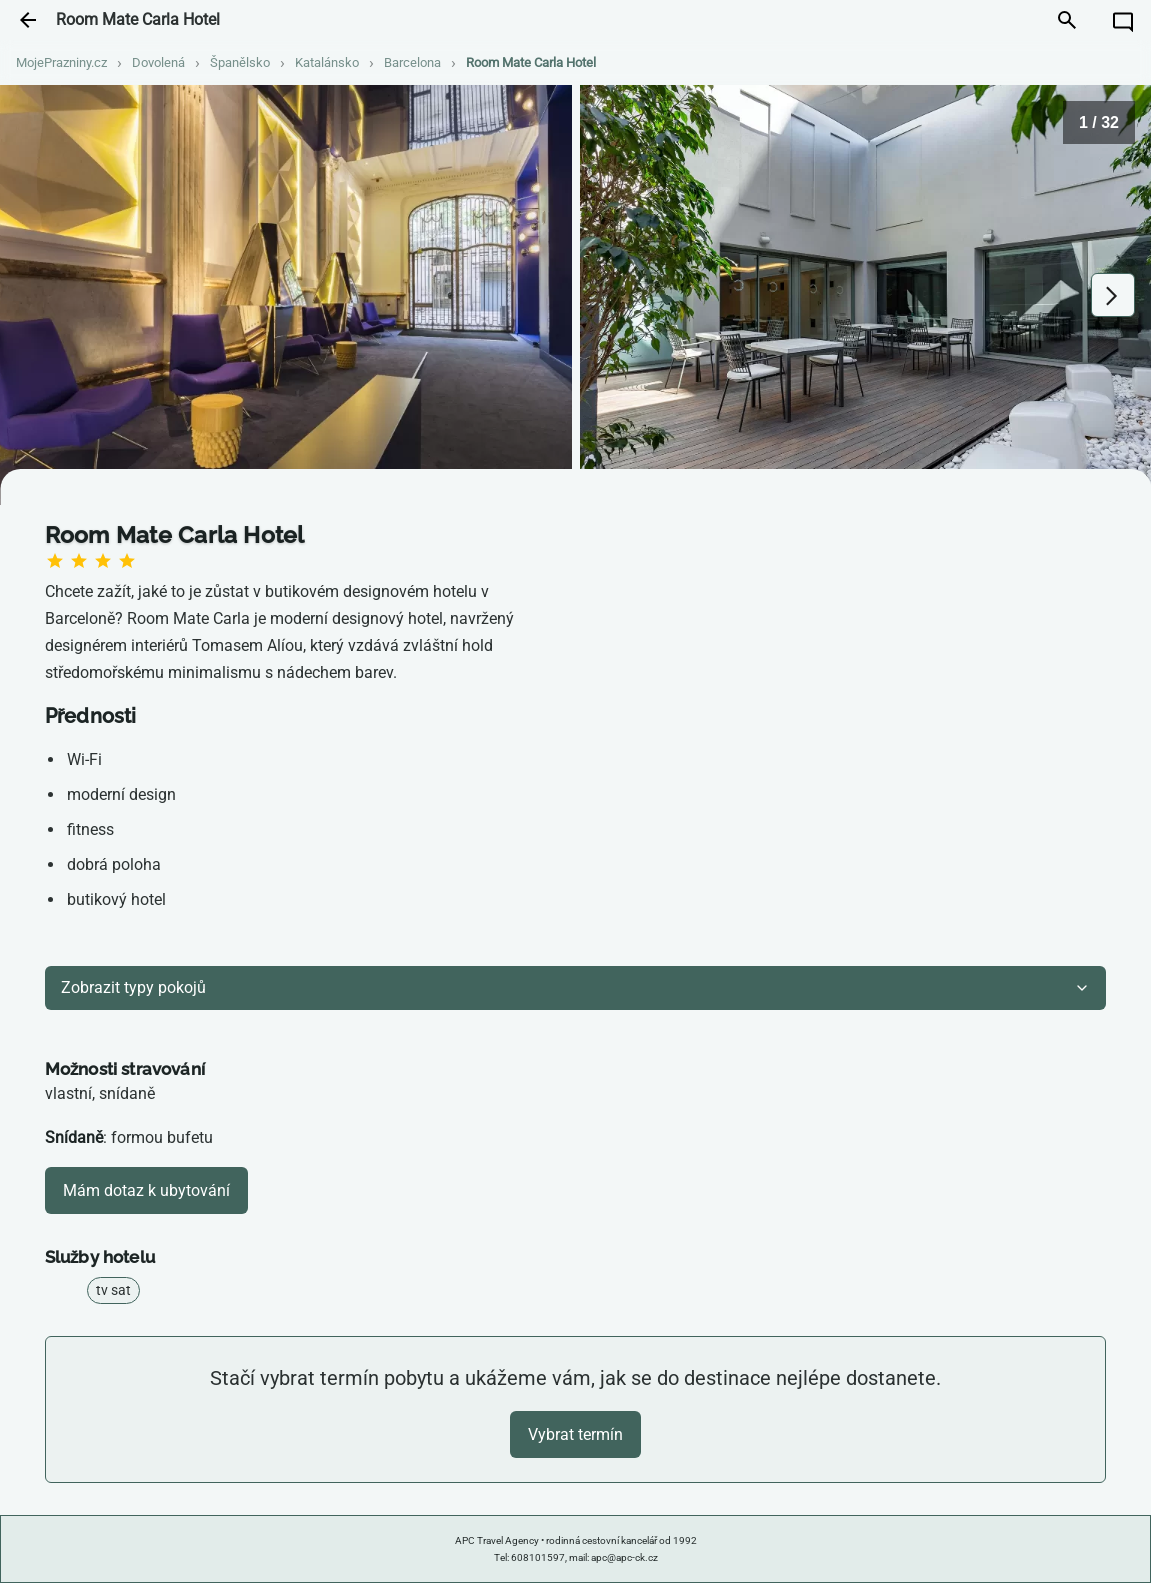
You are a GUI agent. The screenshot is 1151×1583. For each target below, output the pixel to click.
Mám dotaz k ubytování (146, 1190)
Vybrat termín (575, 1434)
